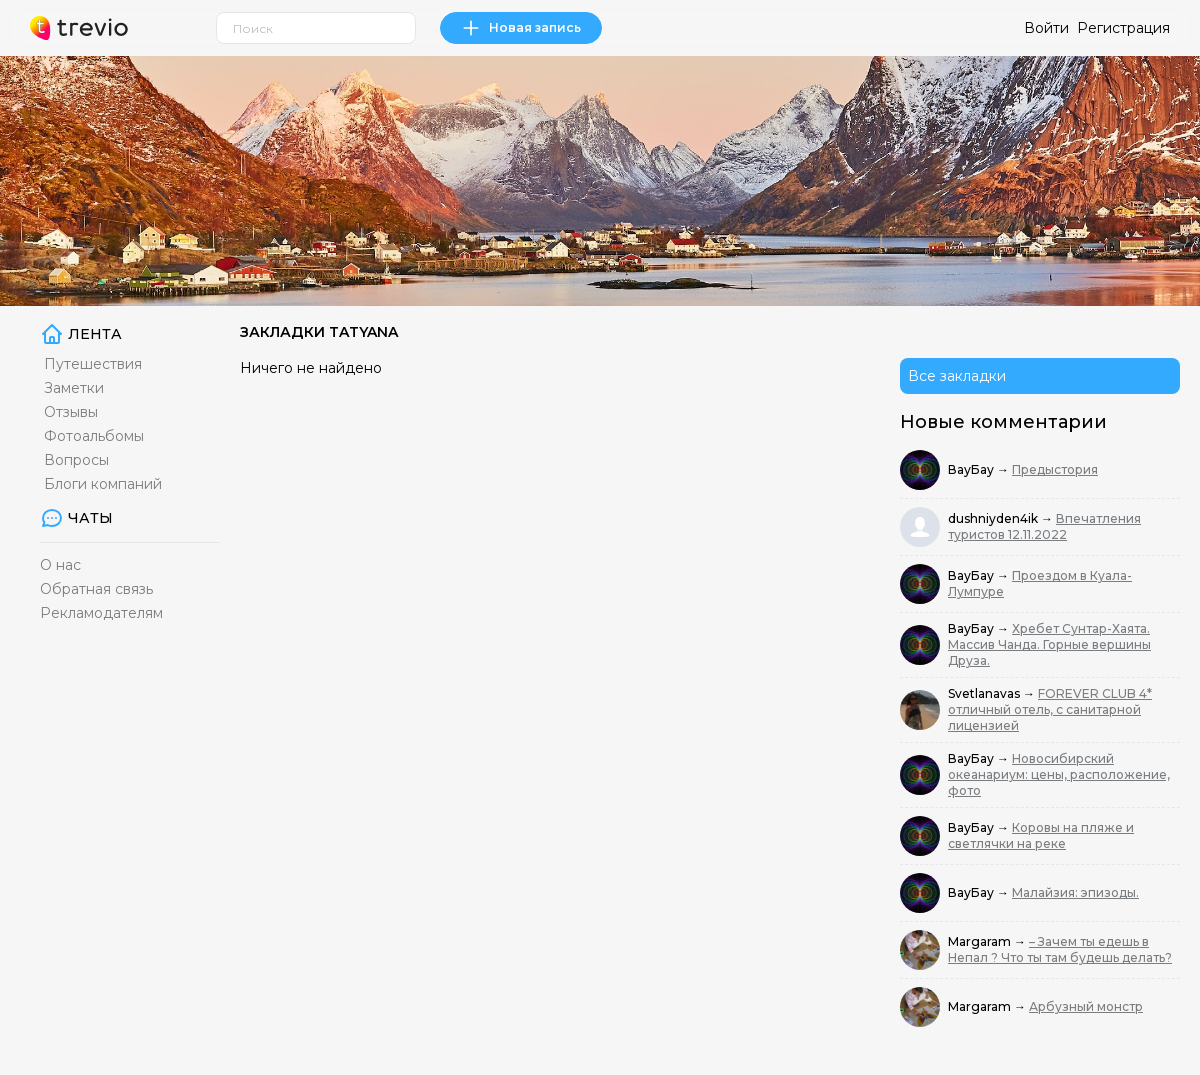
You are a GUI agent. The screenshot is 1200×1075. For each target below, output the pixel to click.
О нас (60, 565)
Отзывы (71, 412)
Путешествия (93, 364)
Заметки (74, 388)
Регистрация (1123, 28)
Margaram (981, 941)
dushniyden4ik (994, 518)
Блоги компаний (103, 484)
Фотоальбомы (94, 436)
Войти (1046, 28)
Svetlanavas (985, 693)
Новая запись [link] (521, 28)
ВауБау (972, 469)
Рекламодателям (101, 613)
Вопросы (76, 460)
